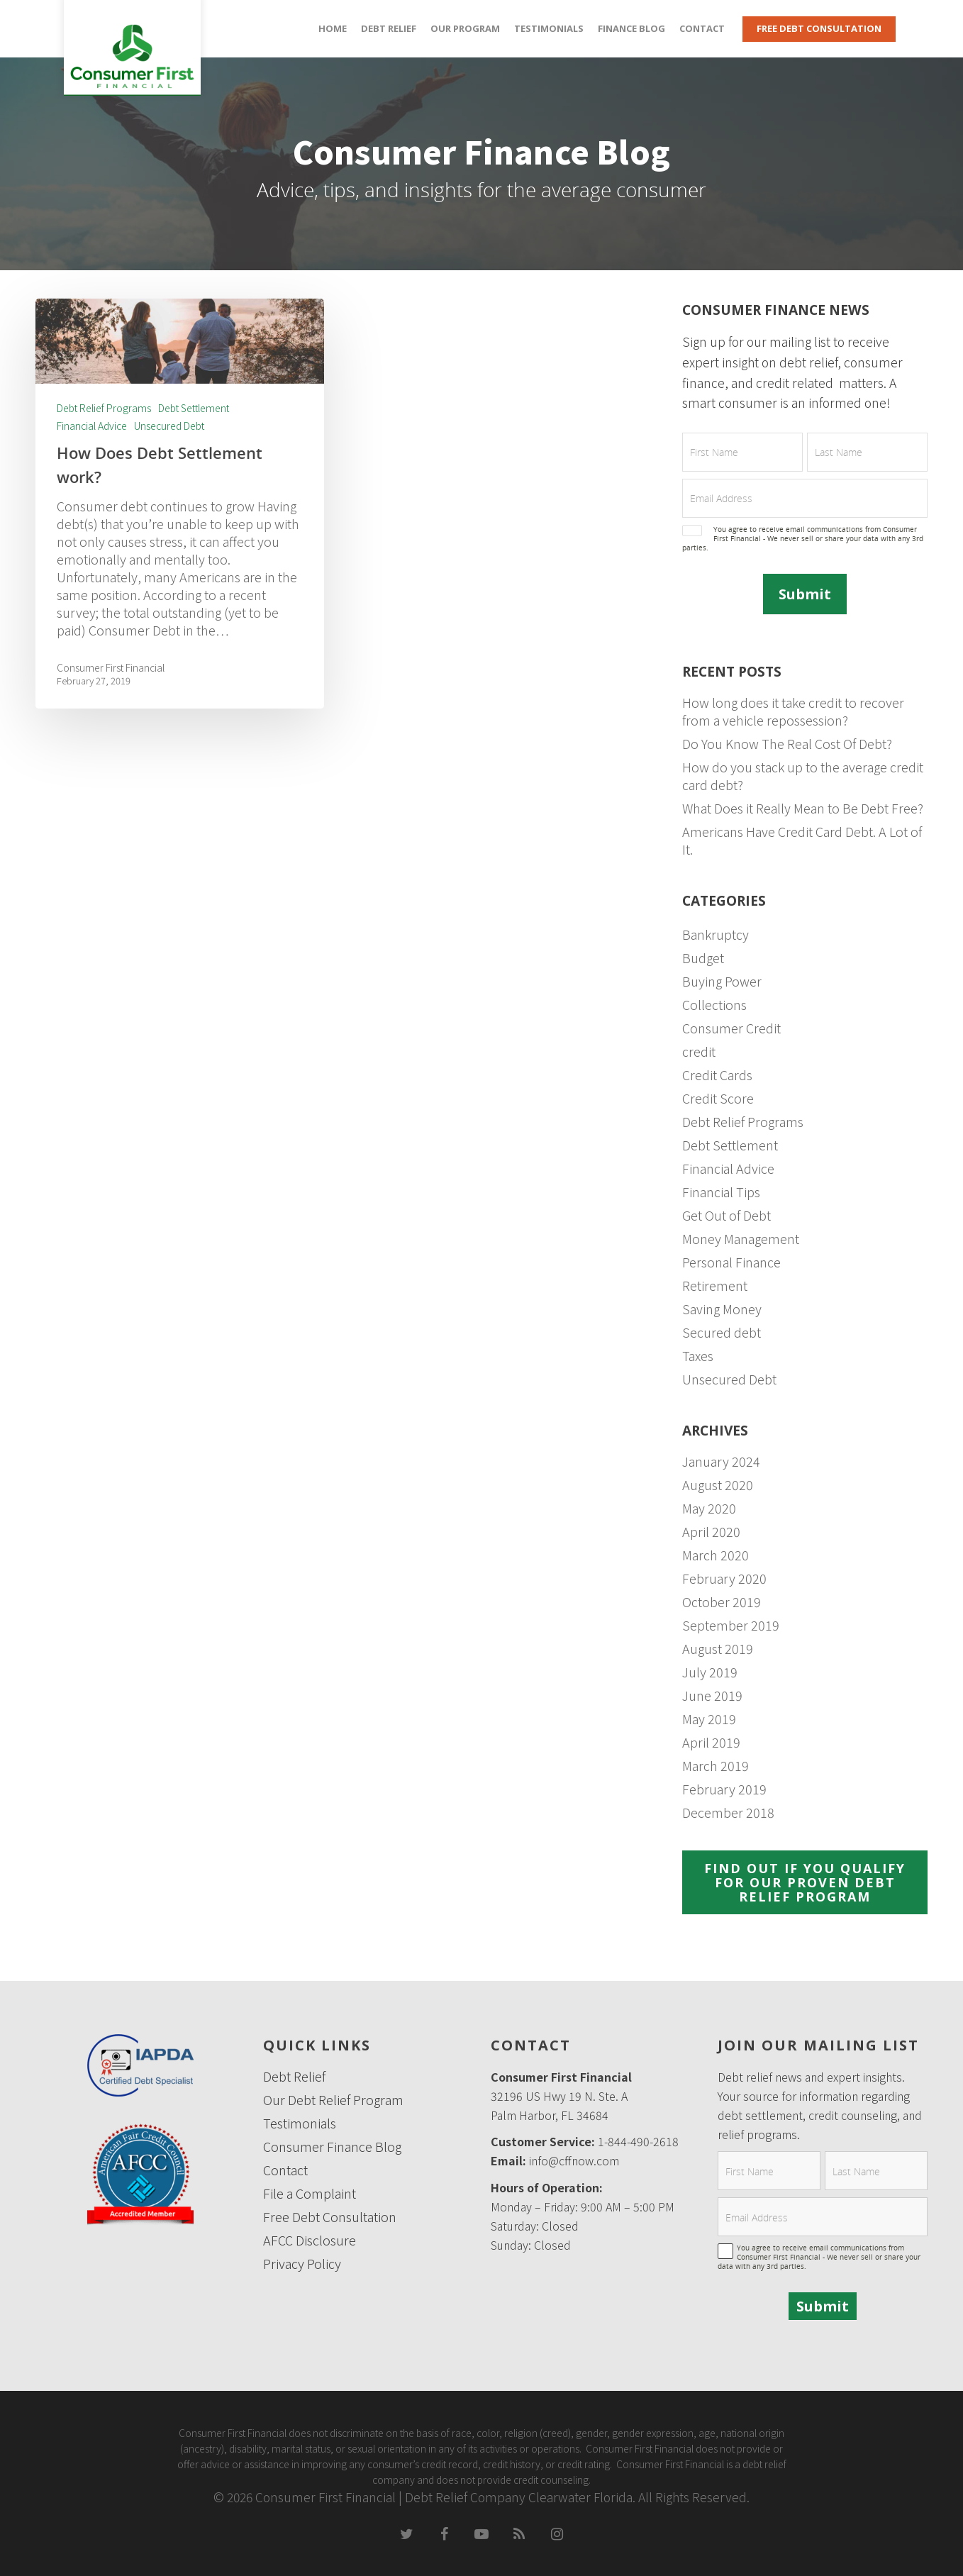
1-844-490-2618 (638, 2141)
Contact (702, 28)
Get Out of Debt (726, 1215)
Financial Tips (721, 1192)
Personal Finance (731, 1262)
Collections (714, 1005)
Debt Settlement (193, 408)
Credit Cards (717, 1075)
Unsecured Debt (169, 426)
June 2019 (712, 1695)
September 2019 (730, 1625)
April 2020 (711, 1531)
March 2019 (715, 1766)
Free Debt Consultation (819, 28)
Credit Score (718, 1098)
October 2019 (721, 1602)
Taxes (697, 1356)
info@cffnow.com (574, 2160)
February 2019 (724, 1789)
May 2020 (709, 1508)
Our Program (465, 28)
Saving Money (722, 1309)
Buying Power (722, 981)
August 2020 (717, 1485)
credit (699, 1051)
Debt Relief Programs (104, 408)
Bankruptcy (715, 934)
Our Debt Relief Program (333, 2100)
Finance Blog (631, 28)
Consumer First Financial (111, 667)
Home (332, 28)
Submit (805, 594)
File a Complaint (309, 2193)
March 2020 (715, 1555)
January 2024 (721, 1461)
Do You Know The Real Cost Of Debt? (787, 744)
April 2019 (711, 1742)
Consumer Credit (731, 1028)
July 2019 (709, 1672)
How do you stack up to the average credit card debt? (802, 776)
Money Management (740, 1239)
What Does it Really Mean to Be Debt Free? (802, 808)
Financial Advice (92, 426)
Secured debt (721, 1332)
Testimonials (549, 28)
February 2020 (724, 1578)
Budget (703, 958)
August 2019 (717, 1649)
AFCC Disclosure (309, 2240)
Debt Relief (388, 28)
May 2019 (709, 1719)
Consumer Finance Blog (332, 2146)
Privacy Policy (302, 2263)
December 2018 (728, 1812)
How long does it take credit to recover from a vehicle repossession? (793, 711)
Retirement (714, 1285)
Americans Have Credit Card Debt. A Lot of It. (802, 840)
